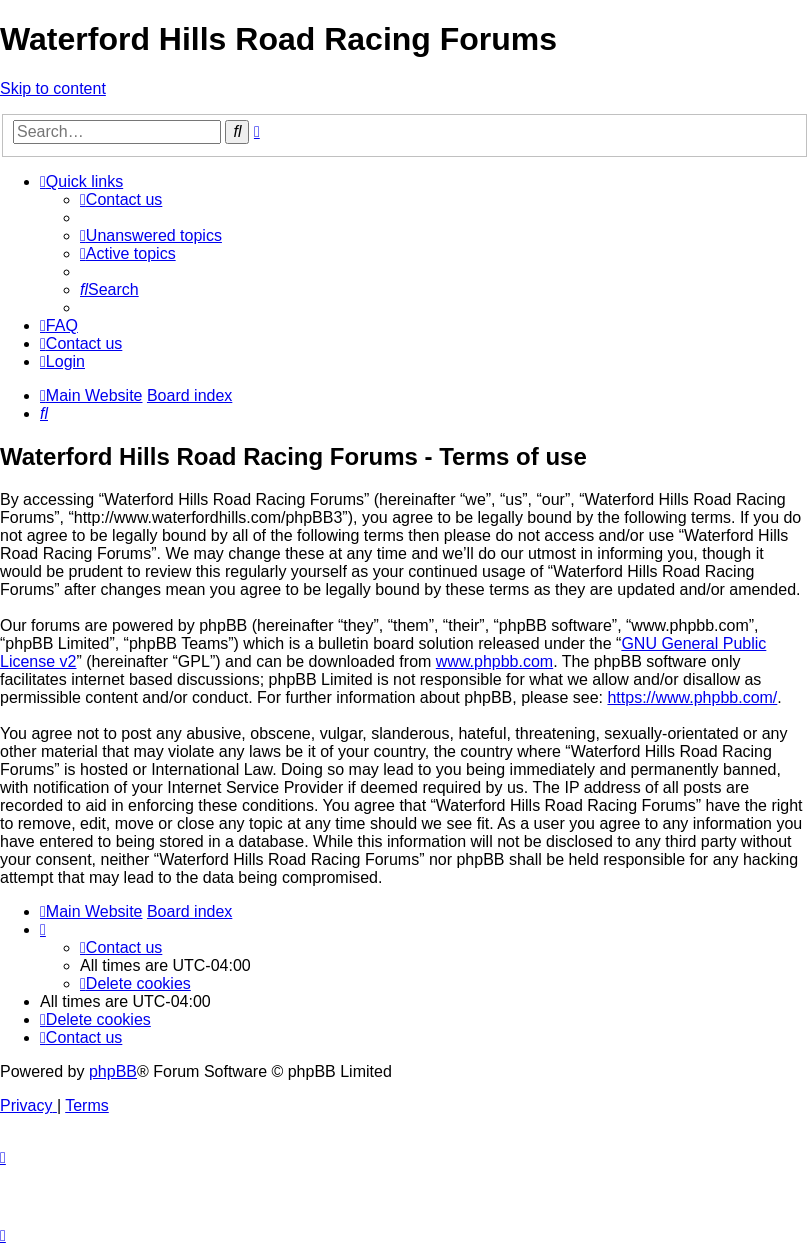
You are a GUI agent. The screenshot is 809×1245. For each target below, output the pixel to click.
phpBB (113, 1071)
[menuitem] (121, 199)
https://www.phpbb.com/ (692, 697)
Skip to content (53, 88)
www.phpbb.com (494, 661)
